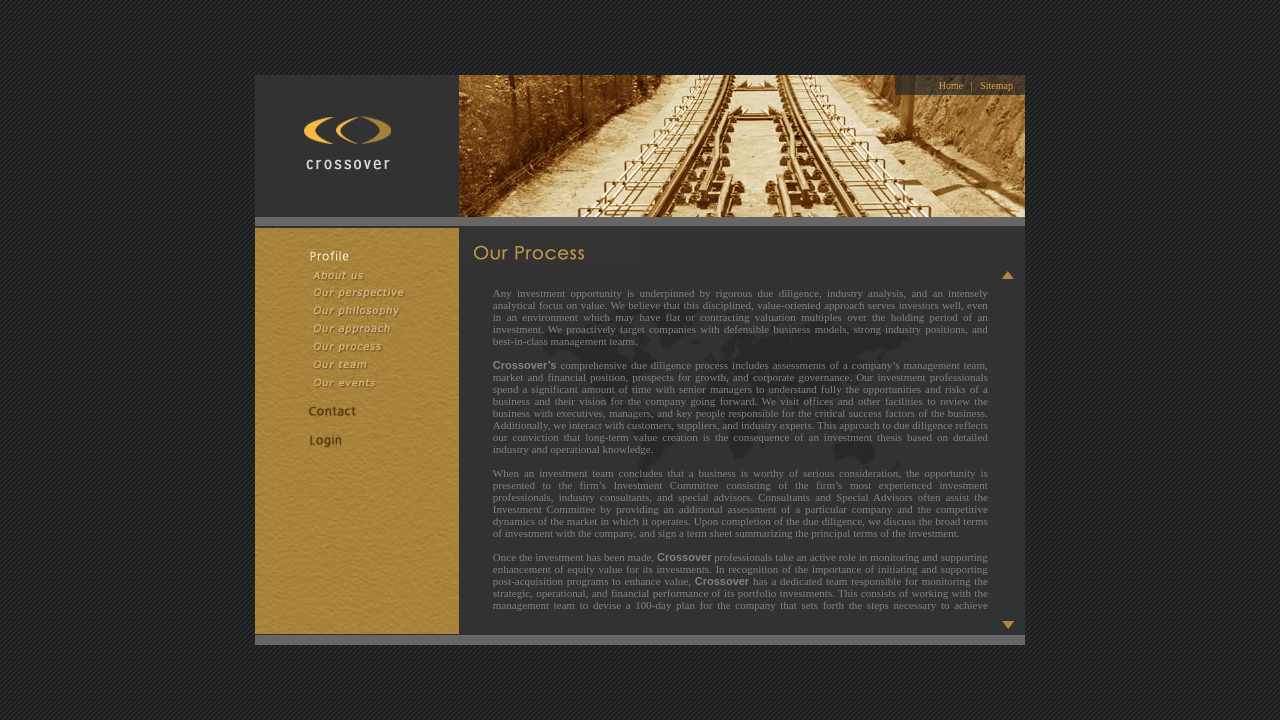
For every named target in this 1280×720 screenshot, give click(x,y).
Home (951, 85)
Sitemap (996, 85)
